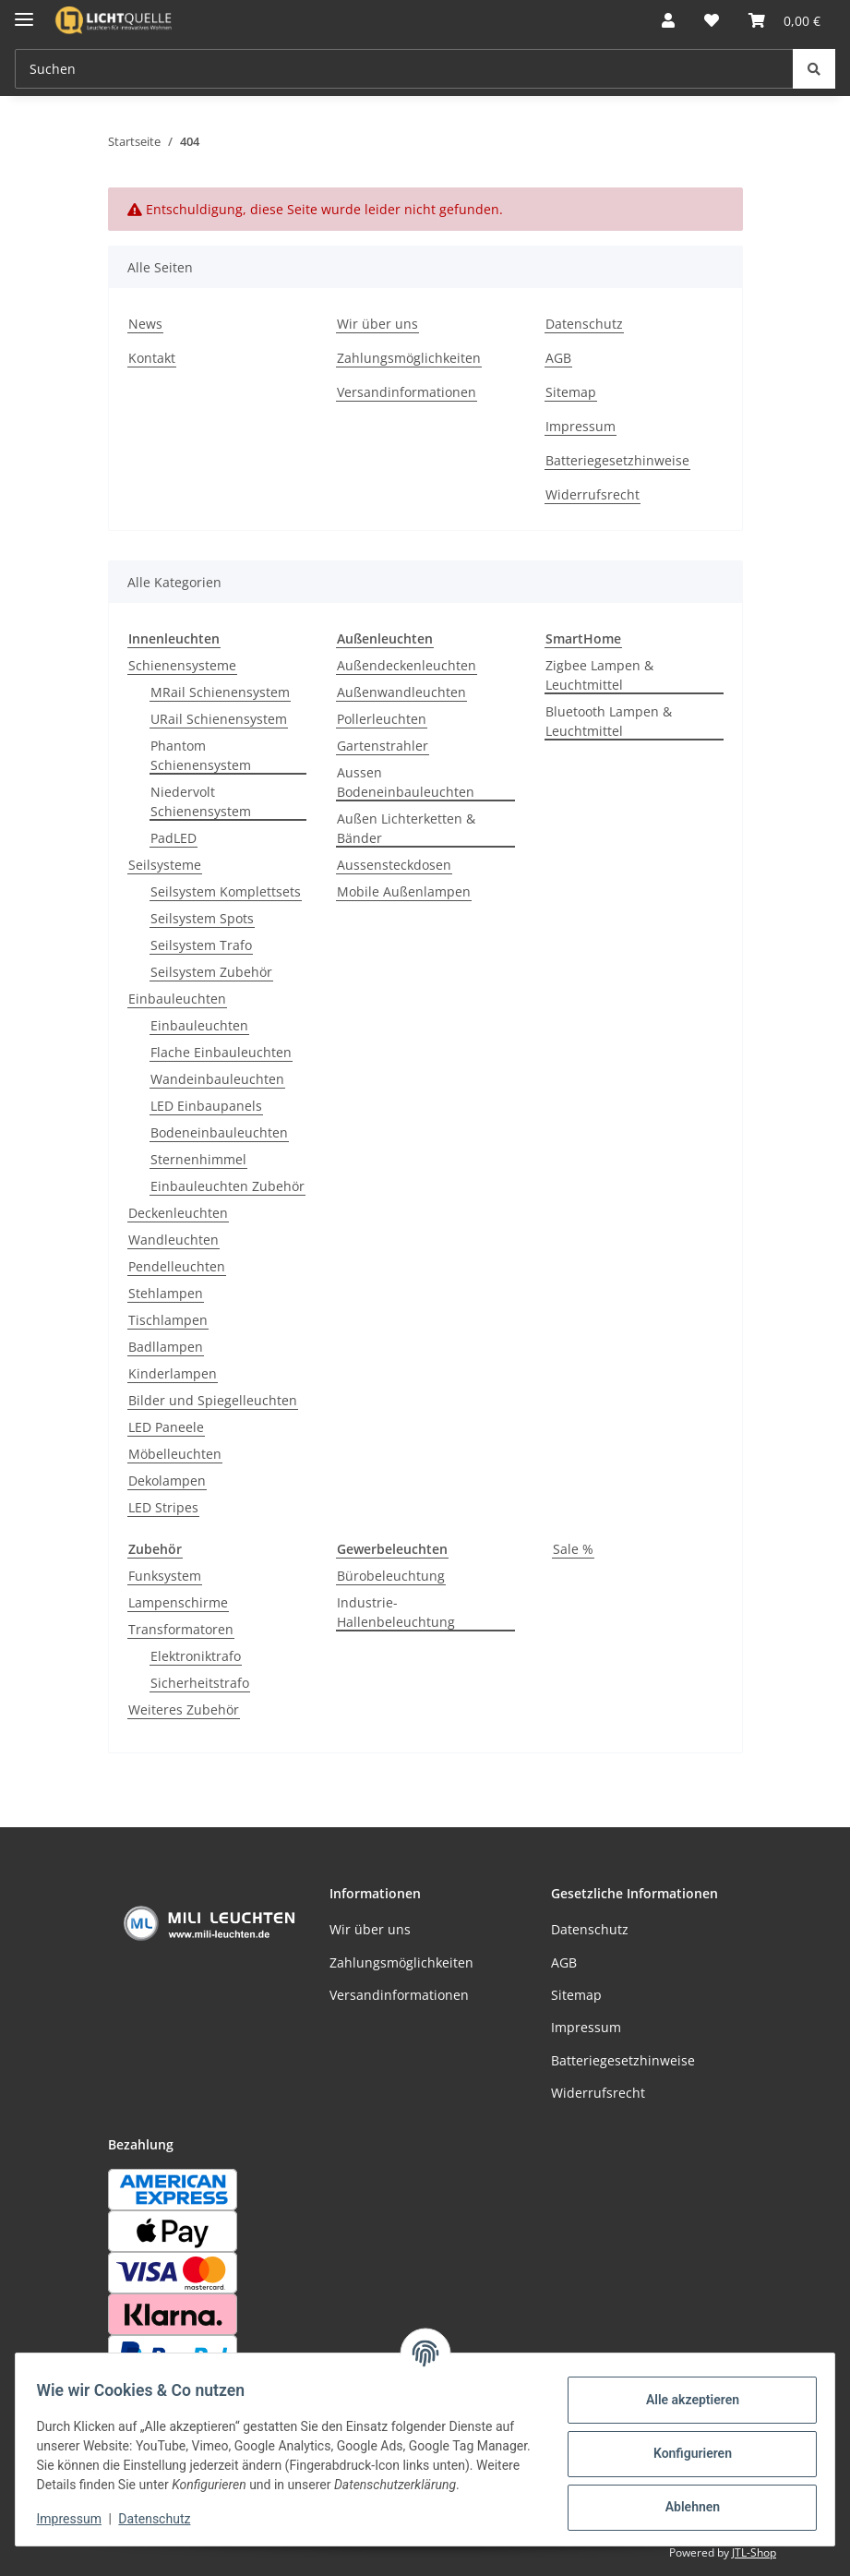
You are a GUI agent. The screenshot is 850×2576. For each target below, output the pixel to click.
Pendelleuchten (176, 1266)
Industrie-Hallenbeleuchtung (396, 1612)
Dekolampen (167, 1480)
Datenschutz (163, 2520)
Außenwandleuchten (401, 692)
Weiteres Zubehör (183, 1709)
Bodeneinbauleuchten (219, 1132)
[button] (668, 20)
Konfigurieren (683, 2445)
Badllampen (165, 1346)
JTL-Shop (754, 2552)
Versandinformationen (406, 392)
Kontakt (151, 358)
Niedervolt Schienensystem (200, 801)
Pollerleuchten (381, 719)
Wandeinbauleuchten (217, 1079)
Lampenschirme (178, 1602)
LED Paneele (166, 1427)
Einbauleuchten (177, 998)
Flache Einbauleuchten (221, 1052)
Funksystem (164, 1575)
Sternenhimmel (198, 1159)
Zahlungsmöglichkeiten (409, 358)
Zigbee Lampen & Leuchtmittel (599, 674)
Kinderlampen (172, 1373)
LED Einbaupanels (206, 1105)
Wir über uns (377, 323)
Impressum (77, 2520)
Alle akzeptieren (683, 2391)
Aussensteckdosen (394, 864)
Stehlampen (165, 1293)
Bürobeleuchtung (391, 1575)
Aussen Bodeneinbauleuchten (405, 782)
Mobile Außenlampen (404, 891)
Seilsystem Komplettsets (225, 891)
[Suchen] (814, 69)
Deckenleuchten (178, 1213)
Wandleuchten (173, 1239)
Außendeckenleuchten (406, 665)
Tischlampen (168, 1320)
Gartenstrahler (382, 745)
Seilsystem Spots (202, 918)
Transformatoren (180, 1629)
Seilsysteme (164, 864)
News (145, 323)
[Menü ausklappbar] (24, 11)
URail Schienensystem (218, 719)
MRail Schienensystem (220, 692)
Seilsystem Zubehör (211, 972)
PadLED (173, 838)
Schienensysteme (182, 665)
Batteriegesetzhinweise (617, 460)
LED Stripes (163, 1507)
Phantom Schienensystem (200, 755)
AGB (558, 358)
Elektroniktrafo (195, 1656)
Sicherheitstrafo (199, 1682)
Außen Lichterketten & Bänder (406, 828)
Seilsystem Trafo (201, 945)
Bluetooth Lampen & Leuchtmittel (608, 721)
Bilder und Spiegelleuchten (212, 1400)
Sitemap (570, 392)
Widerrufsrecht (592, 494)
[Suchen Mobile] (404, 69)
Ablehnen (683, 2498)
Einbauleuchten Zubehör (227, 1186)
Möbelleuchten (174, 1454)
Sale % (573, 1549)
